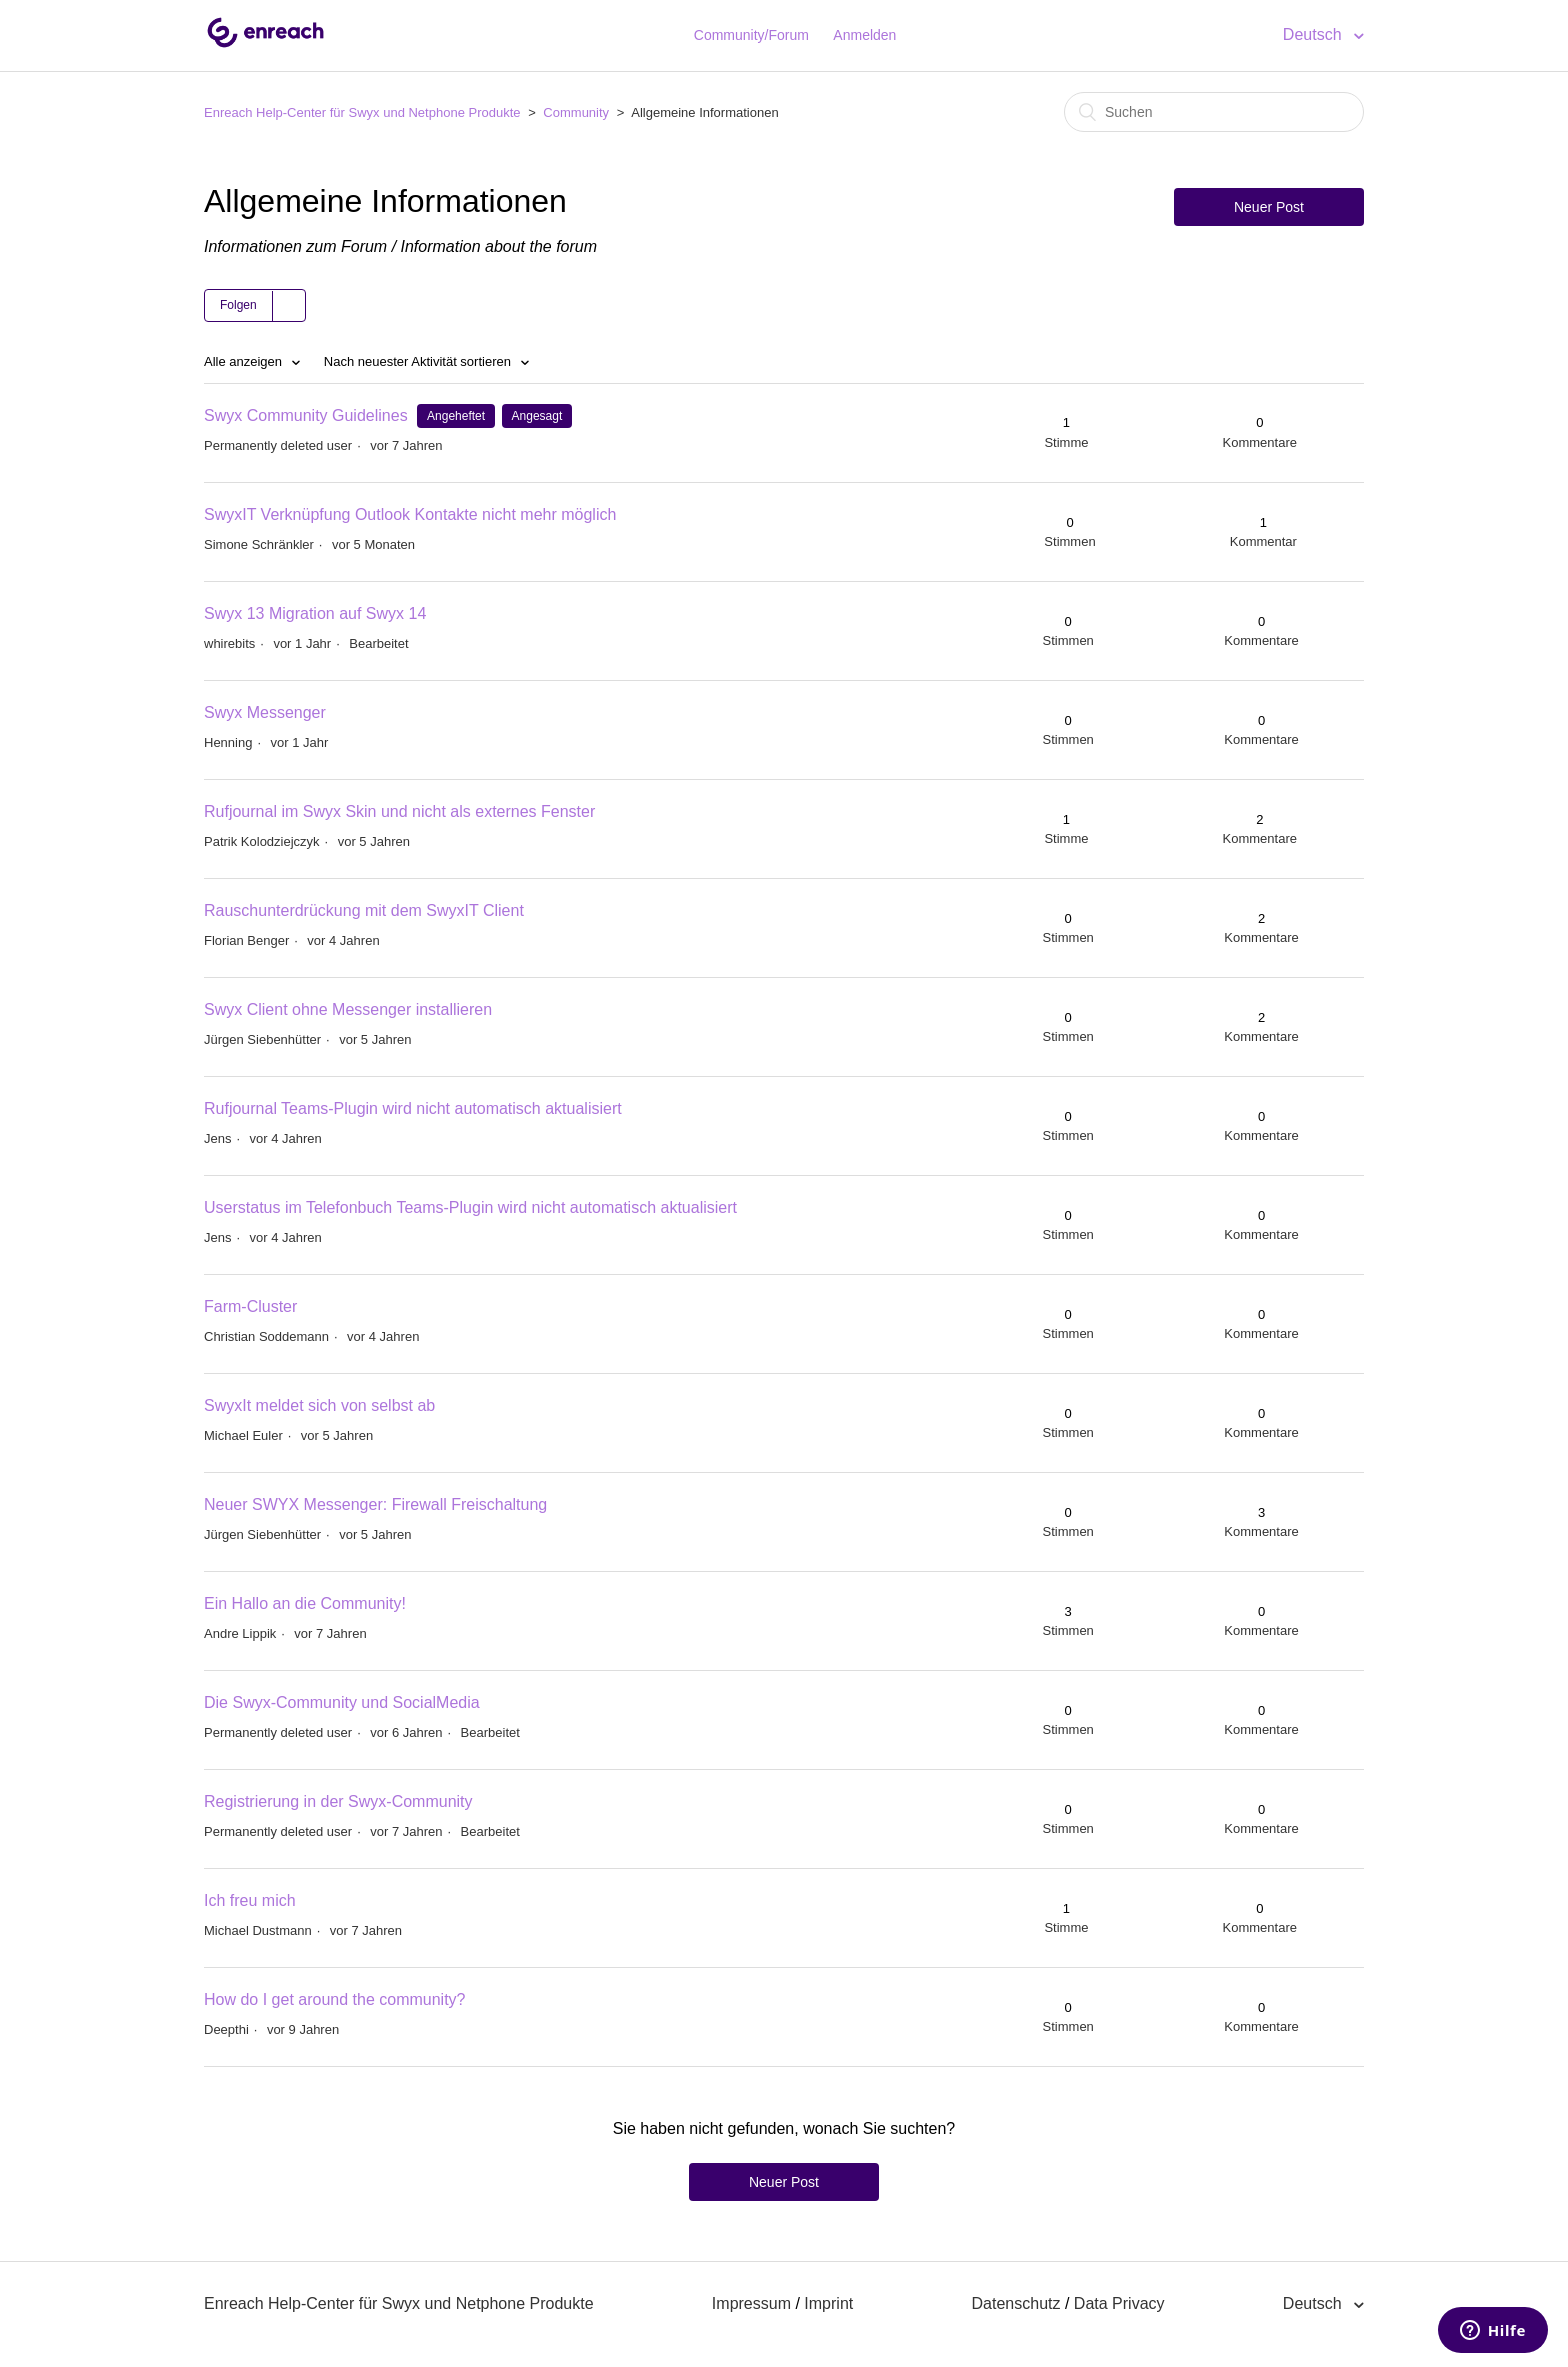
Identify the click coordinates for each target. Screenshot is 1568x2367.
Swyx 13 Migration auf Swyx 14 (315, 613)
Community (576, 112)
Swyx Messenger (265, 712)
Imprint (828, 2303)
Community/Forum (751, 35)
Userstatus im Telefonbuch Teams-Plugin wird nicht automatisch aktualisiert (470, 1207)
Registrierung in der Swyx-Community (338, 1801)
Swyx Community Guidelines (306, 415)
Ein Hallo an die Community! (305, 1603)
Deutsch (1314, 34)
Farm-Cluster (250, 1306)
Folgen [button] (238, 305)
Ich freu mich (250, 1900)
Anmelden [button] (864, 35)
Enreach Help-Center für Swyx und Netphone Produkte (362, 112)
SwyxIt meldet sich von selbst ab (319, 1405)
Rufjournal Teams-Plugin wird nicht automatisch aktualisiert (413, 1108)
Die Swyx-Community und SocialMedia (342, 1702)
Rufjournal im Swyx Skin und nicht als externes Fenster (399, 811)
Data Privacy (1119, 2303)
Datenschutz (1016, 2303)
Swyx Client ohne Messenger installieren (348, 1009)
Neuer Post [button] (1269, 207)
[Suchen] (1214, 112)
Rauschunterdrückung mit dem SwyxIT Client (364, 910)
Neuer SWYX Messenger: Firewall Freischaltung (375, 1504)
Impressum (751, 2303)
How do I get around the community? (334, 1999)
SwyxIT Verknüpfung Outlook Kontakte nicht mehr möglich (410, 514)
